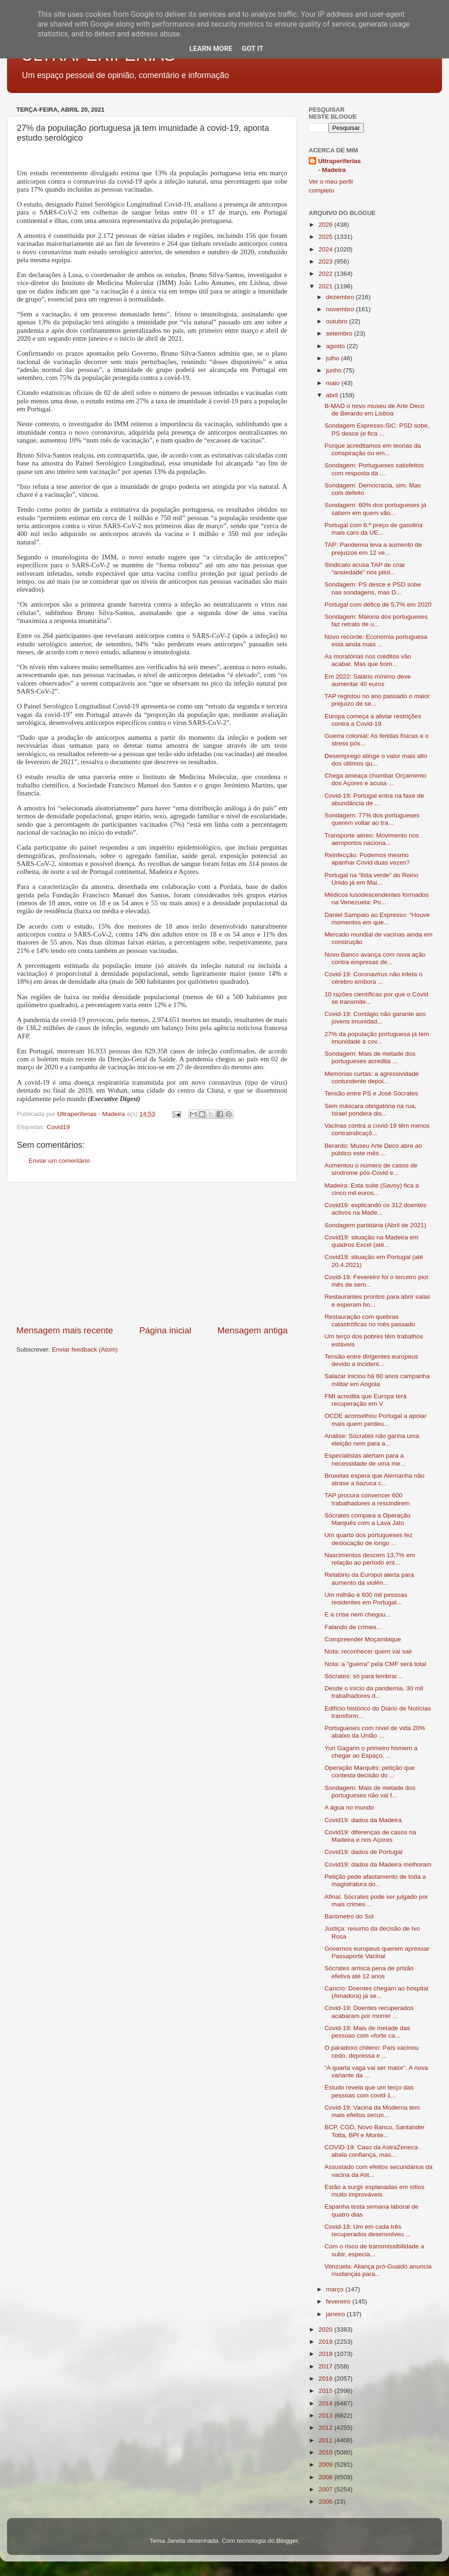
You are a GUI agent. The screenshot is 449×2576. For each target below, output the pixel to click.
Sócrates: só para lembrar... (363, 1676)
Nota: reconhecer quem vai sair (369, 1651)
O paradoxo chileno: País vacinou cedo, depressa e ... (372, 2051)
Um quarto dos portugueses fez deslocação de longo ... (369, 1538)
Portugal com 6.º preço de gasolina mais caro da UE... (374, 529)
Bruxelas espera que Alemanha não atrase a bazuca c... (375, 1479)
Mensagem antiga (252, 1330)
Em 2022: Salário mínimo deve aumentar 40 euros (368, 680)
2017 (326, 2366)
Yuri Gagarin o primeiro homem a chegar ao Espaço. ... (371, 1752)
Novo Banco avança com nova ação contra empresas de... (375, 958)
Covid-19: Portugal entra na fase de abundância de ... (374, 799)
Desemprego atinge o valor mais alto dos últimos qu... (376, 759)
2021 (326, 286)
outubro (337, 321)
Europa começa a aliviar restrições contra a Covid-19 (373, 720)
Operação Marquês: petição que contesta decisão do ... (370, 1771)
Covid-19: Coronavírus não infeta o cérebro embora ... (373, 978)
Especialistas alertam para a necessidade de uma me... (365, 1459)
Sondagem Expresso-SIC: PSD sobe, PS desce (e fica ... (377, 429)
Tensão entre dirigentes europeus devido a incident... (371, 1360)
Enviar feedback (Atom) (85, 1349)
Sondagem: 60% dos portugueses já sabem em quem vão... (376, 508)
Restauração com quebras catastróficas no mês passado (370, 1320)
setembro (340, 333)
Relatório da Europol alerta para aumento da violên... (369, 1578)
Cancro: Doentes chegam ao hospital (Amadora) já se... (376, 1992)
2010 (326, 2452)
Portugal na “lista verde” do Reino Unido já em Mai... (372, 879)
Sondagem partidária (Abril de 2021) (376, 1225)
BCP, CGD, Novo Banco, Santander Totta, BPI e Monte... (375, 2131)
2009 (326, 2464)
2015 (326, 2390)
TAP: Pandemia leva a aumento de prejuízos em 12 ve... (373, 548)
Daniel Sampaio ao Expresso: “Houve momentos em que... (377, 918)
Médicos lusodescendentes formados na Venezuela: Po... (377, 898)
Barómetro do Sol (349, 1916)
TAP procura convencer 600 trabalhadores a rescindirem (367, 1499)
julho (333, 358)
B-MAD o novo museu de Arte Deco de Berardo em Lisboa (375, 409)
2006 (326, 2501)
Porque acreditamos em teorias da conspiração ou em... (373, 449)
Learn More (210, 48)
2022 (326, 273)
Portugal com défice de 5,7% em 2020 (378, 604)
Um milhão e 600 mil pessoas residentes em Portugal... (366, 1598)
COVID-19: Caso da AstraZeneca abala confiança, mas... (371, 2151)
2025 (326, 236)
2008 (326, 2477)
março (335, 2289)
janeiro (336, 2314)
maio (333, 382)
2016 (326, 2378)
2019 (326, 2341)
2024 (326, 249)
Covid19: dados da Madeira (363, 1820)
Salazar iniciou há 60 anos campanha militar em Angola (377, 1380)
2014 (326, 2403)
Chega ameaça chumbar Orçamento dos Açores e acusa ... (376, 779)
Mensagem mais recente (64, 1330)
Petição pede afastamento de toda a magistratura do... (375, 1880)
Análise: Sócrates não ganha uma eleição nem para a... (372, 1439)
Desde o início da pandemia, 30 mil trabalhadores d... (374, 1692)
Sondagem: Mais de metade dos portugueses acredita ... (370, 1057)
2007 (326, 2489)
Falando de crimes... (353, 1627)
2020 (326, 2329)
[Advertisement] (152, 1253)
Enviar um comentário (59, 1160)
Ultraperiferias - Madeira (339, 165)
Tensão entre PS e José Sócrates (371, 1093)
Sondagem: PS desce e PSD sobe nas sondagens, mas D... (373, 588)
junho (334, 370)
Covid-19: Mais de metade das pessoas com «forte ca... (367, 2032)
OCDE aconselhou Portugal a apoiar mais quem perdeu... (376, 1419)
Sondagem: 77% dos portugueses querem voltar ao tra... (372, 819)
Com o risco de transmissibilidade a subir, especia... (374, 2250)
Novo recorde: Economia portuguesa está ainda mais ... (376, 640)
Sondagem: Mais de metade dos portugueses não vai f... (370, 1791)
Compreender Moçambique (363, 1639)
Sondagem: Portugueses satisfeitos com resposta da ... (374, 469)
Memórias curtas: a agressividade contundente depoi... (372, 1077)
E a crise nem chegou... (358, 1614)
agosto (336, 346)
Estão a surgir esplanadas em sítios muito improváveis (375, 2190)
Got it (252, 48)
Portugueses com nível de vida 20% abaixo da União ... (375, 1731)
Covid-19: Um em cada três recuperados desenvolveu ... (368, 2230)
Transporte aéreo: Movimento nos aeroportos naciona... (372, 839)
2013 (326, 2415)
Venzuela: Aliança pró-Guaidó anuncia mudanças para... (378, 2270)
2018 (326, 2353)
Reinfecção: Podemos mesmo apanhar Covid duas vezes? (367, 859)
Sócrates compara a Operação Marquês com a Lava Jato (368, 1519)
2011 (326, 2440)
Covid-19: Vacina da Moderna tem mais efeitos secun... (372, 2111)
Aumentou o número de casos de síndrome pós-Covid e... (371, 1169)
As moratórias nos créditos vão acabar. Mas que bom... (368, 660)
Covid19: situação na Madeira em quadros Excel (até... (372, 1241)
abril (333, 395)
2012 (326, 2427)
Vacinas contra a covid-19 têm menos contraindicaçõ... (377, 1129)
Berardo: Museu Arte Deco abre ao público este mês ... (373, 1149)
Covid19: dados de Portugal (364, 1851)
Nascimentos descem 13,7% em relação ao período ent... (370, 1559)
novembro (341, 309)
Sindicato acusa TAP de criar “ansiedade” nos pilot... (365, 568)
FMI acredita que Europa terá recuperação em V (366, 1400)
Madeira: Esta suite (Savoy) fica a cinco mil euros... (372, 1189)
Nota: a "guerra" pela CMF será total (375, 1663)
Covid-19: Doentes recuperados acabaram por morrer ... (369, 2011)
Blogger (287, 2540)
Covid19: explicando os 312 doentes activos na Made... (376, 1209)
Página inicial (165, 1330)
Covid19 (58, 1127)
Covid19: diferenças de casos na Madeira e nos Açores (370, 1836)
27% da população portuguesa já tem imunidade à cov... (377, 1037)
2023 (326, 261)
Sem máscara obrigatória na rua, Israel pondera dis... (371, 1109)
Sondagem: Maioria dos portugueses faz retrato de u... (376, 620)
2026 (326, 224)
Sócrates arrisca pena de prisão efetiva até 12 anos (369, 1972)
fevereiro (339, 2301)
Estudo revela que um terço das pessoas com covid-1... (369, 2091)
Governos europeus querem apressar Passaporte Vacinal (377, 1952)
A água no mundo (349, 1807)
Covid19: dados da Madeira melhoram (378, 1864)
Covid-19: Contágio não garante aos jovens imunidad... (375, 1017)
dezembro (341, 297)
